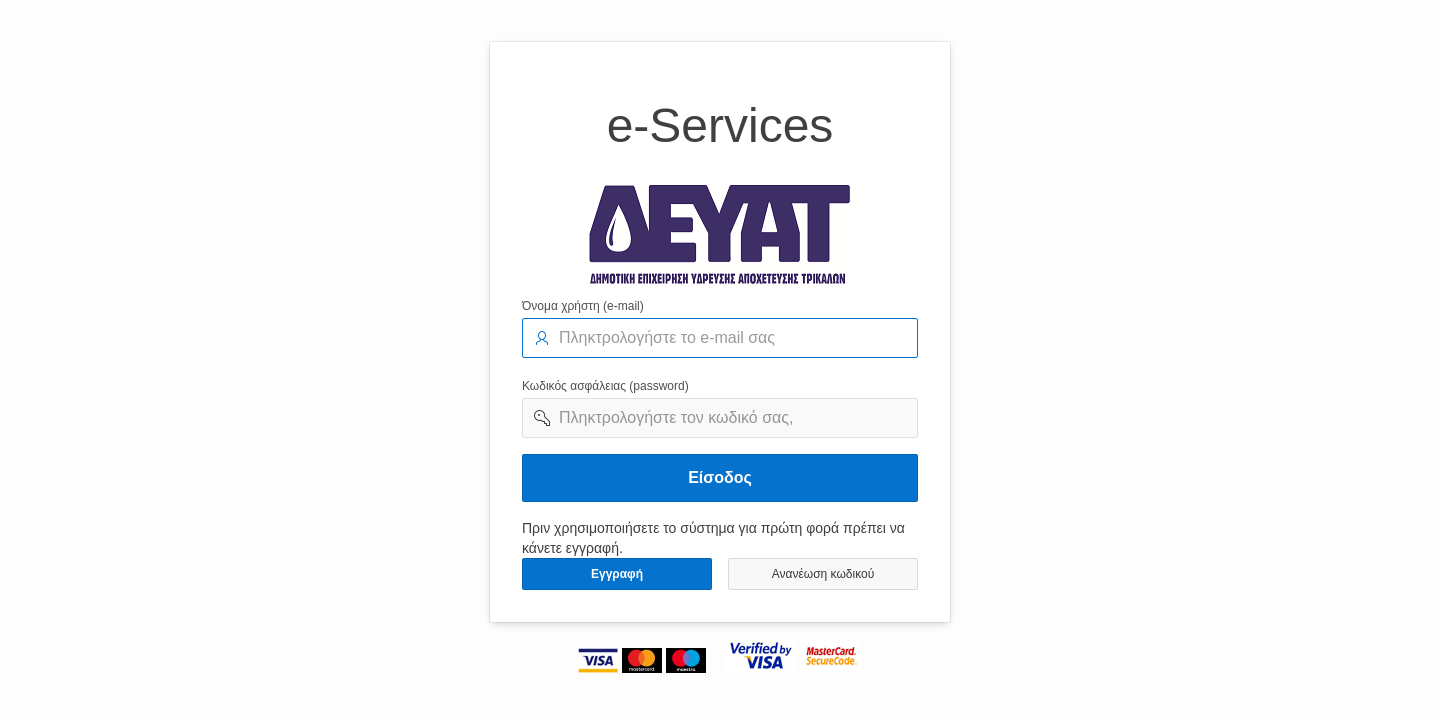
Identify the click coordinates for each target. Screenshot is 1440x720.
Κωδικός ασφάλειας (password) (605, 386)
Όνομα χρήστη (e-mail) (583, 306)
